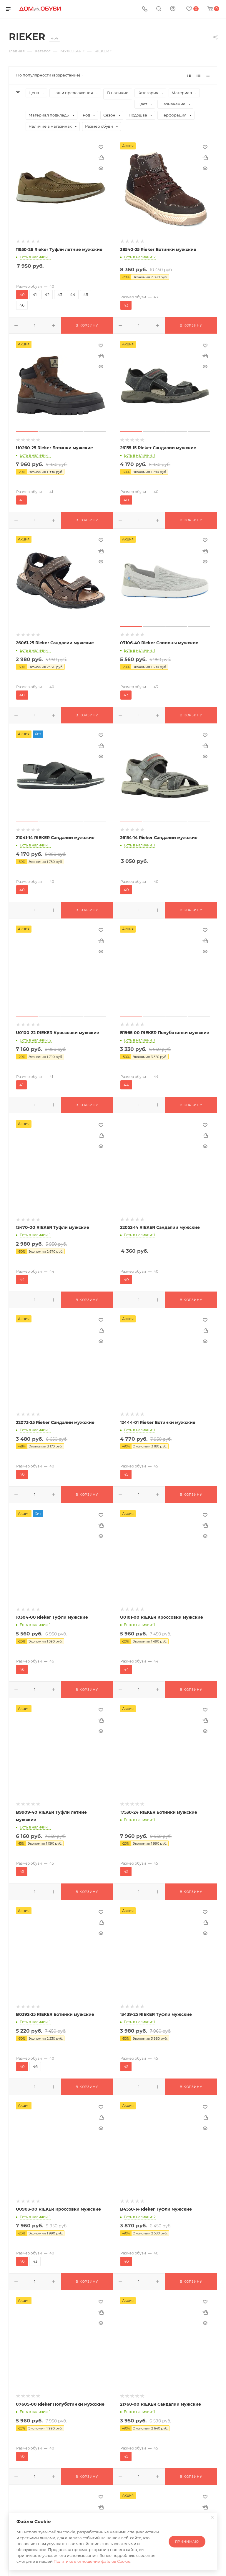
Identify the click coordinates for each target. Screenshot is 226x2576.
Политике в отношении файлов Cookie (92, 2561)
